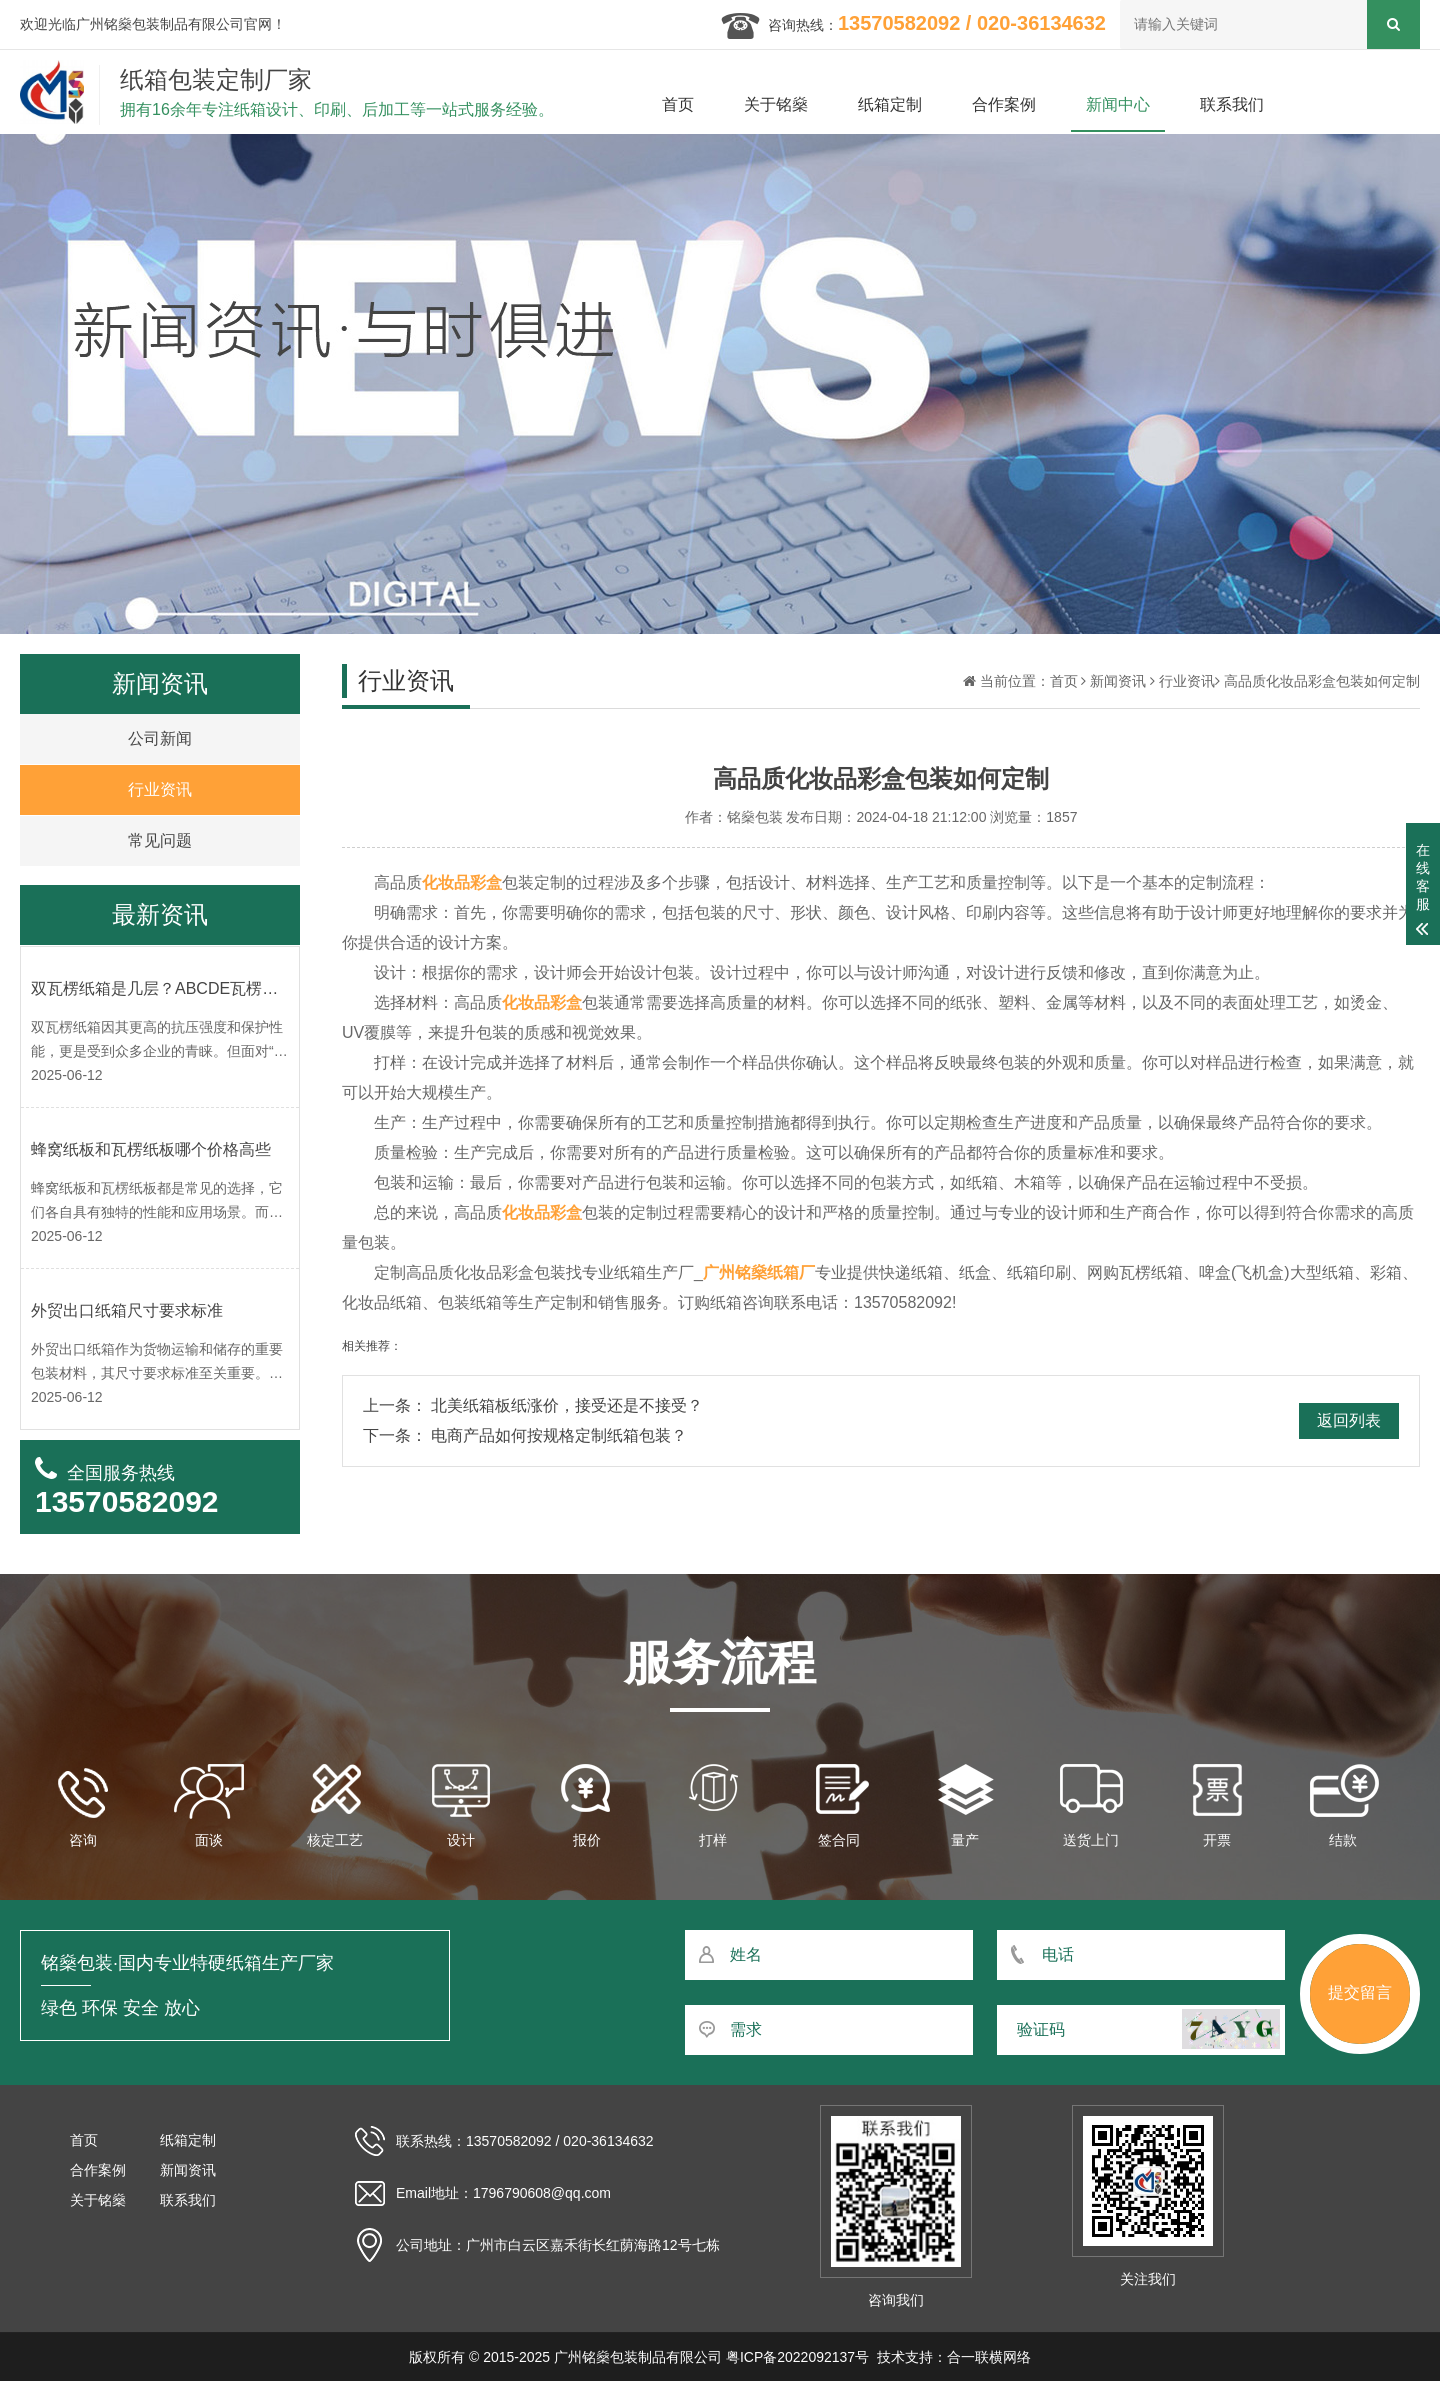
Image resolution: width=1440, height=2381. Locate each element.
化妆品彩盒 (462, 882)
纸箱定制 (890, 104)
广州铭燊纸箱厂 (759, 1272)
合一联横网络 (989, 2357)
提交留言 (1360, 1992)
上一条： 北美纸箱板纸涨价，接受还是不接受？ (533, 1405)
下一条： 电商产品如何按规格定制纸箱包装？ (525, 1435)
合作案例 (1004, 104)
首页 (678, 104)
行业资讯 (1187, 681)
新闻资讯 (1118, 681)
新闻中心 (1118, 104)
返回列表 (1349, 1420)
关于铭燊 (776, 104)
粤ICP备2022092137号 (797, 2357)
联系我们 (1232, 104)
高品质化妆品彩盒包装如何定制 (1322, 681)
